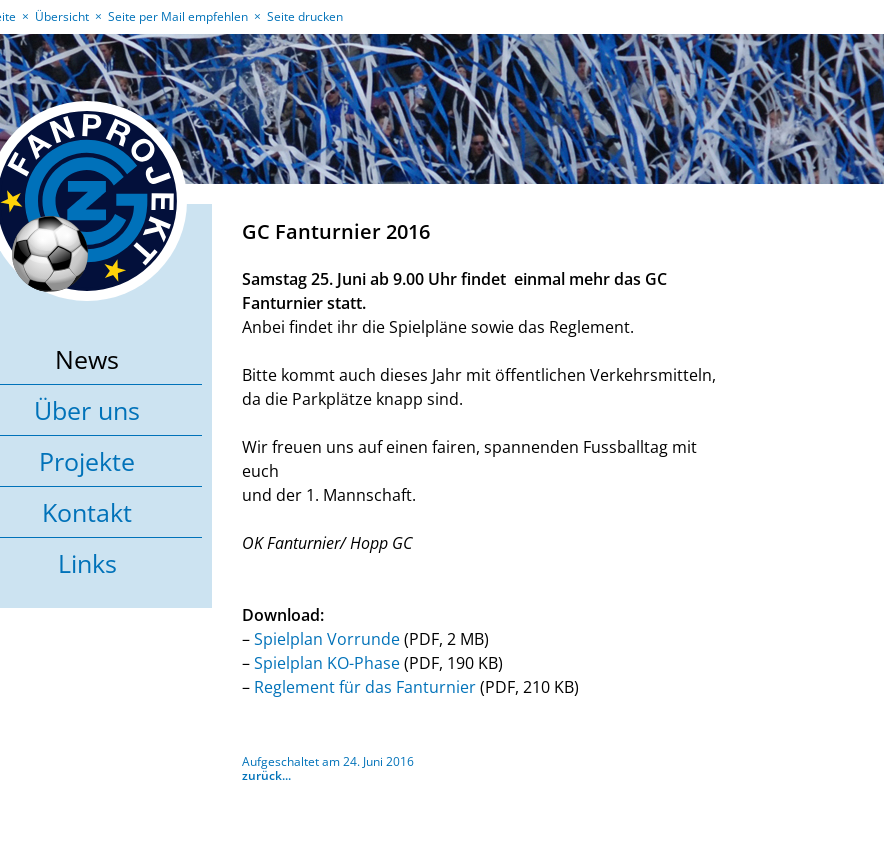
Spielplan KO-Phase (327, 663)
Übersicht (62, 16)
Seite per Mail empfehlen (178, 16)
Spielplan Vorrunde (327, 639)
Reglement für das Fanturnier (365, 687)
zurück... (266, 775)
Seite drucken (305, 16)
